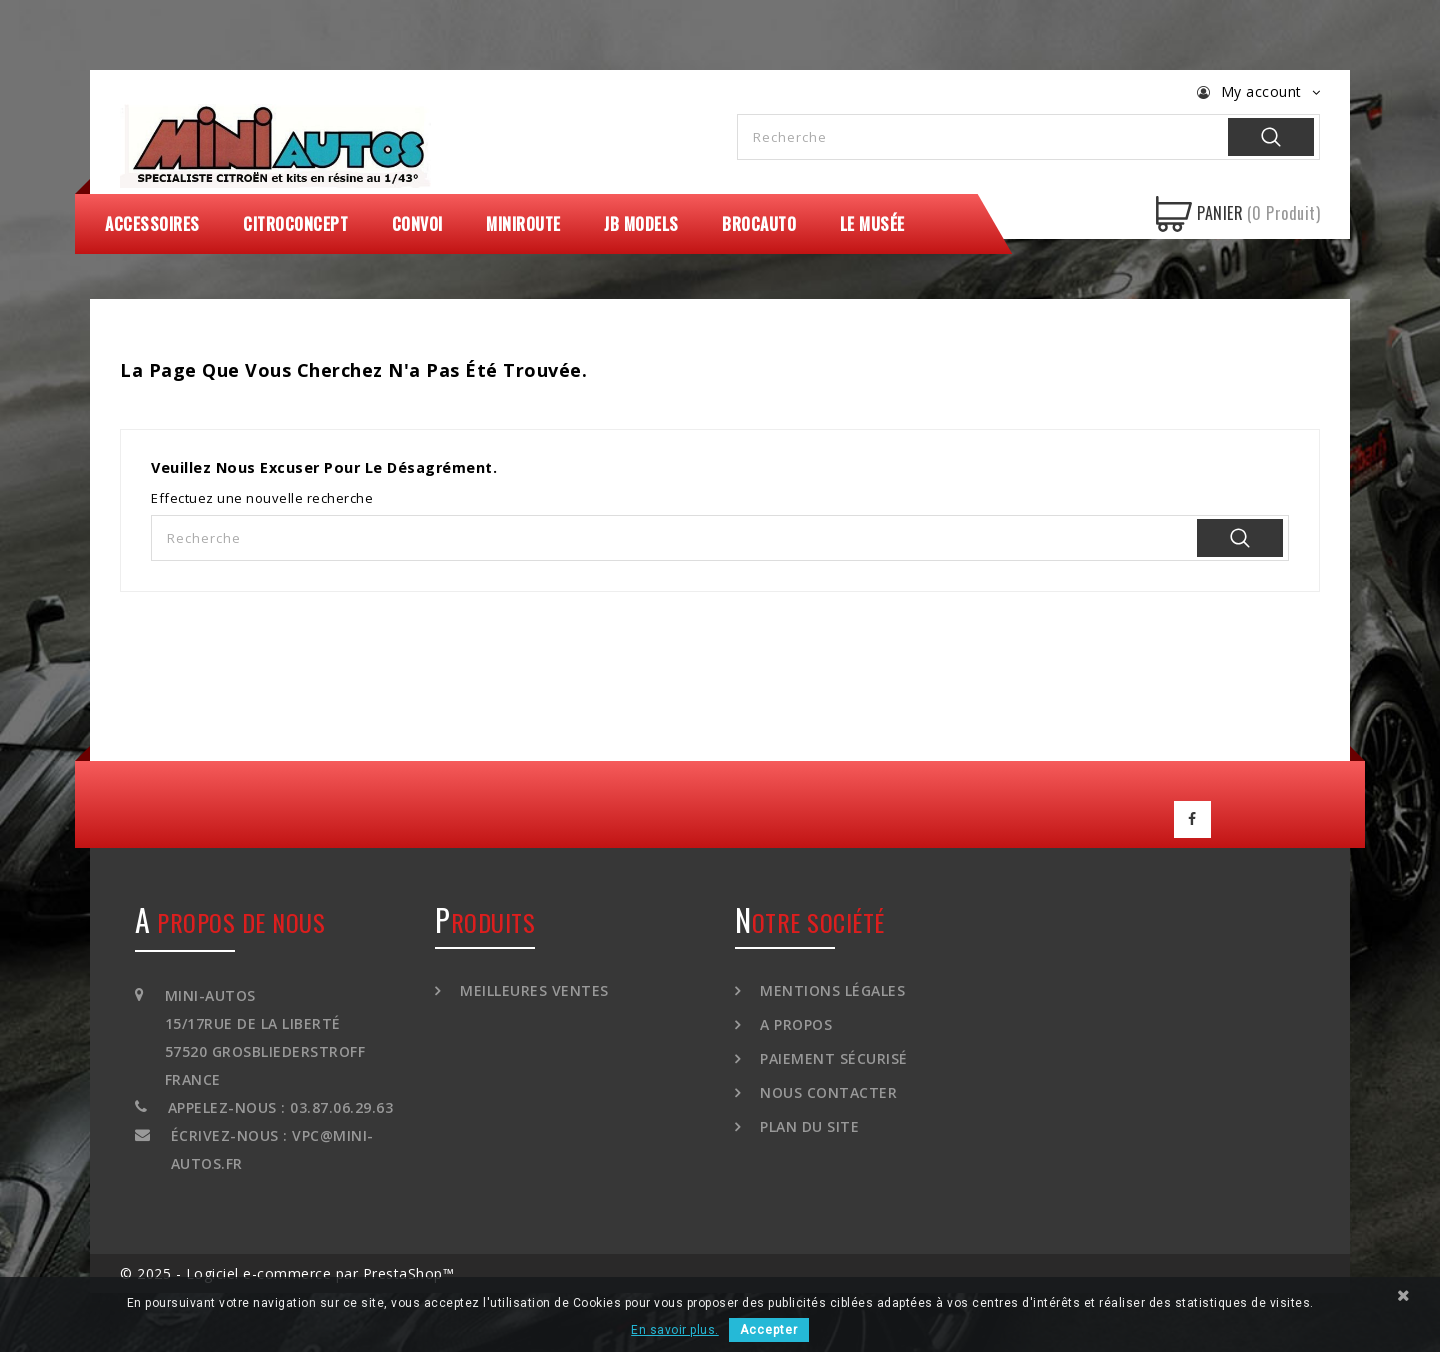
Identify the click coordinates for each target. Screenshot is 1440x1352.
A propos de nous (230, 921)
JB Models (641, 224)
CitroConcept (295, 224)
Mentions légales (831, 989)
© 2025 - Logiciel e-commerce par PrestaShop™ (287, 1272)
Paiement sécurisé (832, 1057)
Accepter (769, 1330)
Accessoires (152, 224)
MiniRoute (523, 224)
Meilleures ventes (532, 989)
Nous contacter (827, 1091)
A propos (794, 1023)
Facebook (1193, 819)
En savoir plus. (675, 1330)
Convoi (417, 224)
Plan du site (808, 1125)
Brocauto (759, 224)
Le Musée (872, 224)
